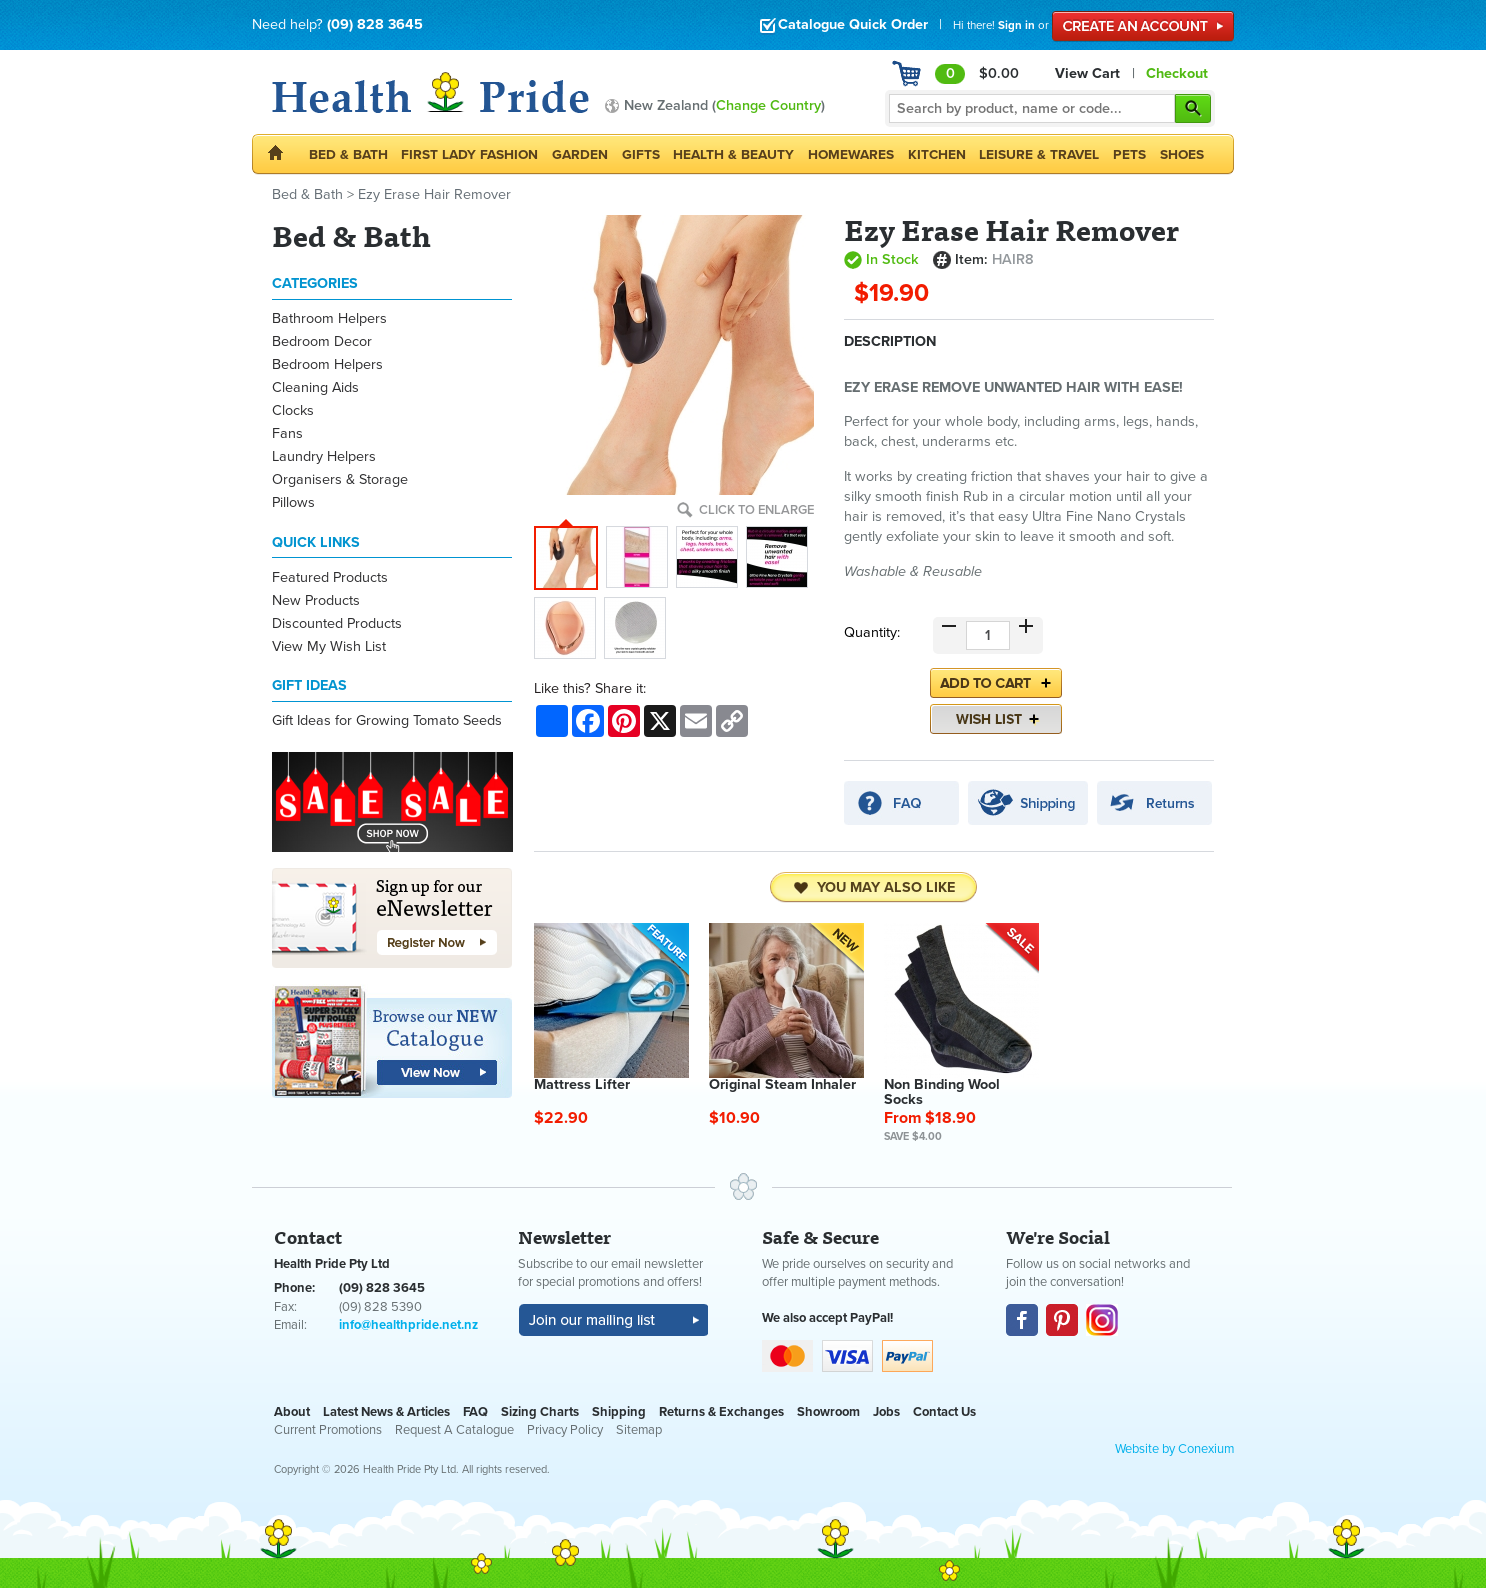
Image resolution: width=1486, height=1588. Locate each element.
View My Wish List (329, 646)
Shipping (619, 1412)
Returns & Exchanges (721, 1412)
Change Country (768, 105)
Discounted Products (337, 623)
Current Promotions (328, 1430)
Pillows (293, 502)
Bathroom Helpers (329, 318)
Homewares (851, 154)
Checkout (1177, 73)
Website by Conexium (1174, 1449)
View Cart (1087, 73)
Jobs (886, 1412)
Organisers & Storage (340, 479)
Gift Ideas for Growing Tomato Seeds (387, 720)
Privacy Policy (565, 1430)
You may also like (873, 888)
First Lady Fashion (469, 154)
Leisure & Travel (1039, 154)
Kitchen (937, 154)
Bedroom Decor (322, 341)
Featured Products (330, 577)
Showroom (828, 1412)
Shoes (1182, 154)
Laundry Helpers (324, 456)
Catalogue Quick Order (843, 24)
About (292, 1412)
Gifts (641, 154)
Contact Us (944, 1412)
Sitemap (639, 1430)
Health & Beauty (733, 154)
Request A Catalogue (454, 1430)
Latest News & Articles (386, 1412)
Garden (580, 154)
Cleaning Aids (315, 387)
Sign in (1016, 25)
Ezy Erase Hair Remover (434, 194)
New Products (316, 600)
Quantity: (872, 632)
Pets (1129, 154)
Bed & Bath (348, 154)
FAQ (475, 1412)
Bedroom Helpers (327, 364)
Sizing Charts (540, 1412)
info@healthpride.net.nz (408, 1325)
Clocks (293, 410)
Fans (287, 433)
